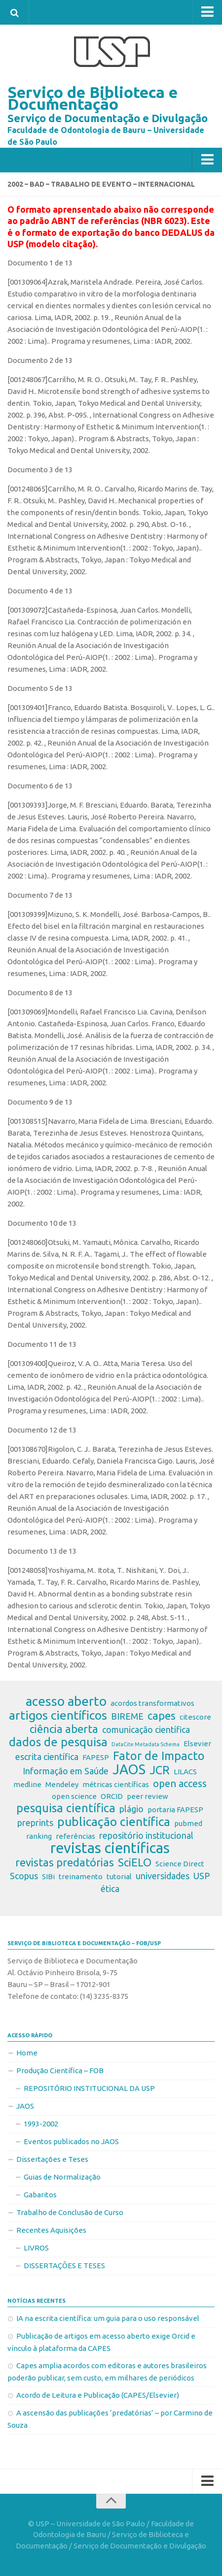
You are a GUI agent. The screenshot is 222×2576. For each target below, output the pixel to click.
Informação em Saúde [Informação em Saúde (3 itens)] (66, 1771)
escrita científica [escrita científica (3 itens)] (46, 1756)
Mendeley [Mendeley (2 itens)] (61, 1784)
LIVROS (36, 2248)
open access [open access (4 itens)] (180, 1783)
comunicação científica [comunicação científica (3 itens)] (146, 1729)
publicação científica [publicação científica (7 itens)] (113, 1821)
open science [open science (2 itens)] (74, 1796)
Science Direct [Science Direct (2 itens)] (179, 1863)
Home (26, 2053)
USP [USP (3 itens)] (201, 1876)
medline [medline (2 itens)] (27, 1784)
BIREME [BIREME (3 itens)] (127, 1716)
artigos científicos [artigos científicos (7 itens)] (58, 1715)
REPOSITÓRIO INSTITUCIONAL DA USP (89, 2088)
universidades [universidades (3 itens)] (162, 1876)
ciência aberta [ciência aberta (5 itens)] (64, 1729)
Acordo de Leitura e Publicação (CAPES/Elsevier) (97, 2395)
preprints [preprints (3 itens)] (35, 1822)
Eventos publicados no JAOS (71, 2141)
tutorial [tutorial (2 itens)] (119, 1876)
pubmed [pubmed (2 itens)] (188, 1823)
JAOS (25, 2106)
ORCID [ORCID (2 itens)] (112, 1796)
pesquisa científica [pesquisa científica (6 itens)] (65, 1808)
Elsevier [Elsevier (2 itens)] (197, 1743)
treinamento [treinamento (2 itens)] (81, 1876)
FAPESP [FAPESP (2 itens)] (95, 1757)
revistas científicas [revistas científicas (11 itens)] (110, 1848)
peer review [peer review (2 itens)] (147, 1796)
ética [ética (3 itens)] (110, 1888)
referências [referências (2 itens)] (75, 1836)
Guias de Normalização (62, 2177)
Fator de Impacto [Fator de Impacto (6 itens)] (159, 1756)
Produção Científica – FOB (60, 2070)
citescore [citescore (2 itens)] (195, 1717)
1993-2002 (41, 2123)
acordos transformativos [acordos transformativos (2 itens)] (152, 1703)
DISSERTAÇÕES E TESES (64, 2265)
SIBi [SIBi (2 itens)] (48, 1876)
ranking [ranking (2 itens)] (39, 1836)
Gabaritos (40, 2194)
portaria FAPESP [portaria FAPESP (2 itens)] (175, 1809)
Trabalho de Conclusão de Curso (69, 2212)
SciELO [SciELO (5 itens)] (134, 1862)
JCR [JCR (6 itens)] (159, 1770)
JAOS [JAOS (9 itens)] (129, 1769)
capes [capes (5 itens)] (162, 1716)
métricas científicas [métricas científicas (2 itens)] (115, 1784)
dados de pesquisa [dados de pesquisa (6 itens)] (58, 1742)
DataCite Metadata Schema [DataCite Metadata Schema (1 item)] (145, 1744)
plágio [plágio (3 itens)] (131, 1809)
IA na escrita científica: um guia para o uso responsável (107, 2318)
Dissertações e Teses (52, 2159)
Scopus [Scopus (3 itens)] (24, 1876)
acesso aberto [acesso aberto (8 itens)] (66, 1701)
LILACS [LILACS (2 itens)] (185, 1771)
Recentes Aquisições (51, 2230)
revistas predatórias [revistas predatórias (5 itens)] (64, 1862)
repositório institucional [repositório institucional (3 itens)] (146, 1835)
